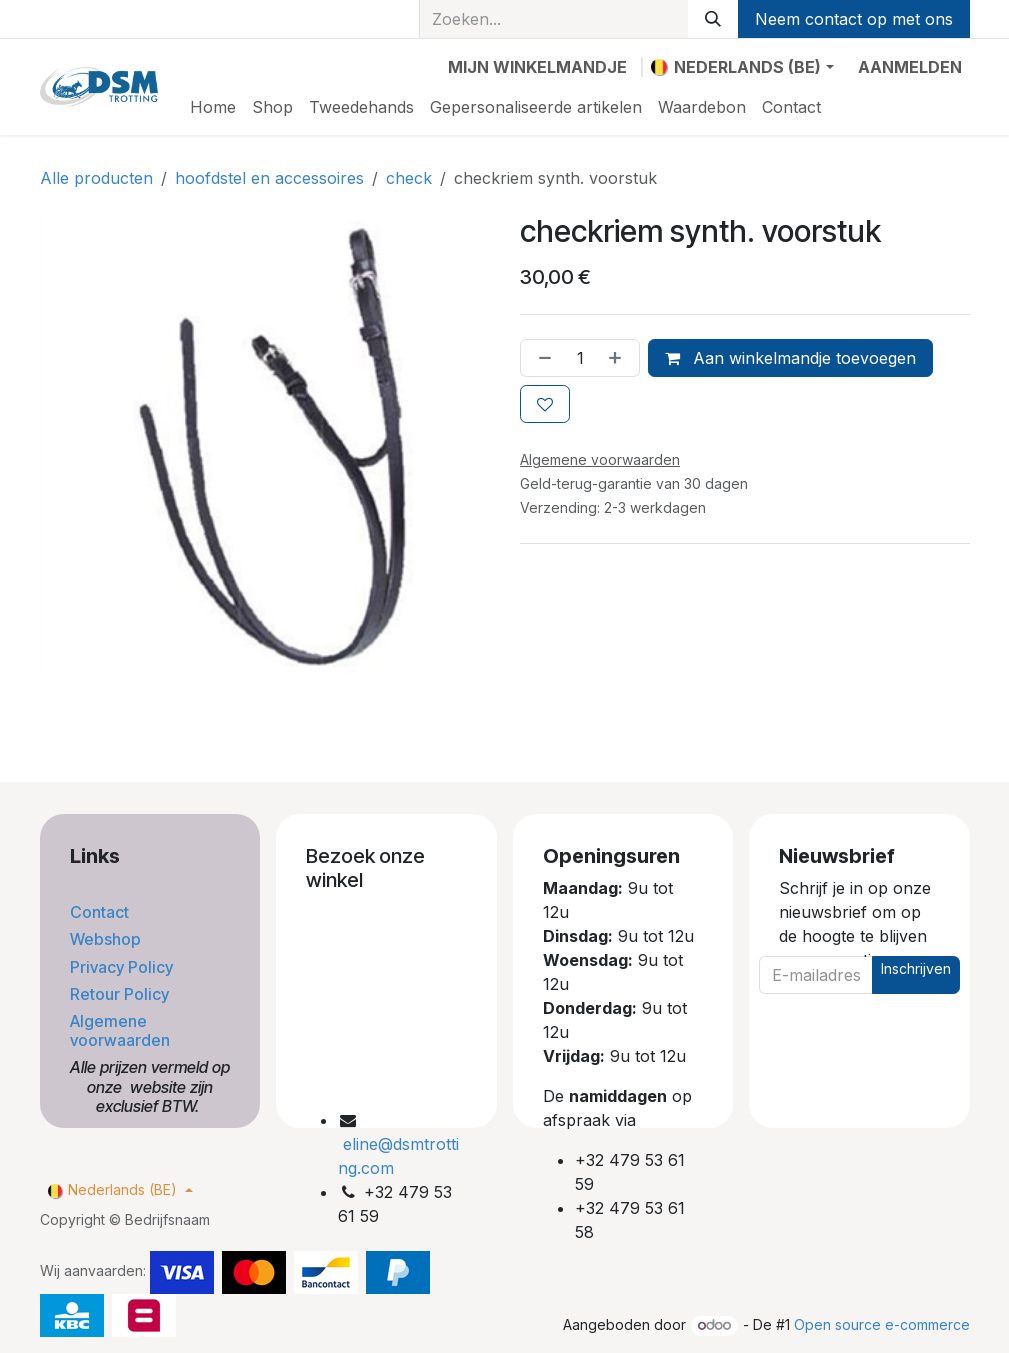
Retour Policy (121, 994)
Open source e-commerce (882, 1324)
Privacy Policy (123, 967)
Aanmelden (910, 67)
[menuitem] (213, 107)
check (409, 178)
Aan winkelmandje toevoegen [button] (790, 358)
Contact (101, 912)
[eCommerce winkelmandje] (537, 67)
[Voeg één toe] (619, 358)
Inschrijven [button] (916, 968)
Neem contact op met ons (854, 19)
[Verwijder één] (541, 358)
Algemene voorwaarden (122, 1030)
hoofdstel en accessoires (269, 178)
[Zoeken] (713, 19)
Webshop (107, 939)
